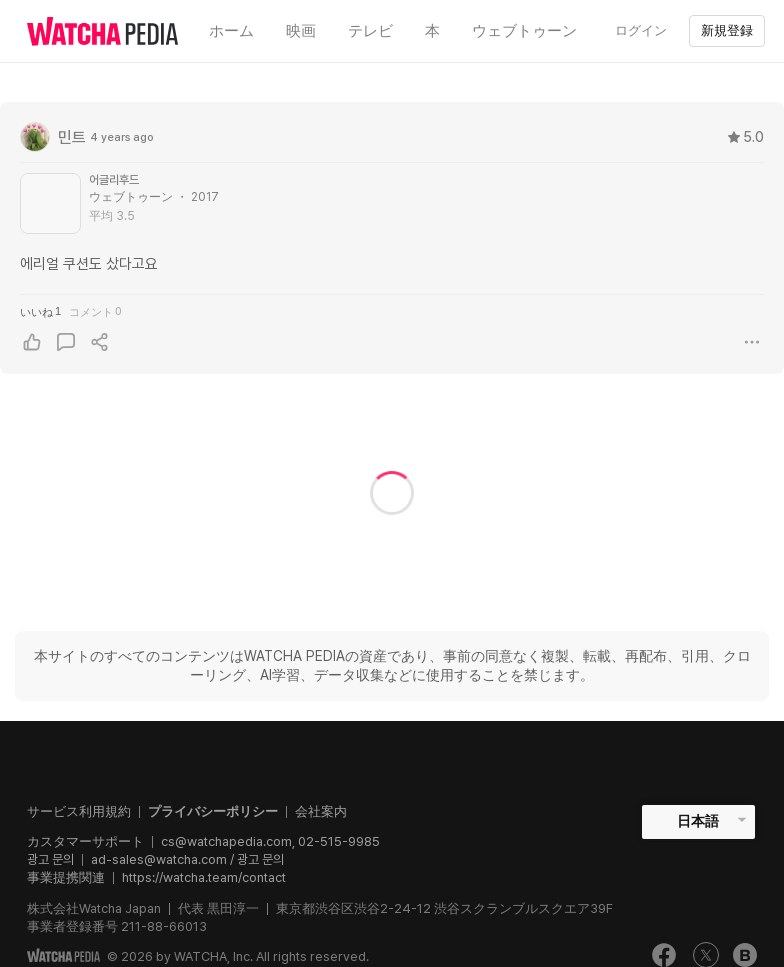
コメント (95, 311)
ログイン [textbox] (641, 30)
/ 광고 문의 (255, 859)
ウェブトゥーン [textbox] (524, 31)
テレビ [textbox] (370, 31)
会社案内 (321, 811)
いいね (40, 311)
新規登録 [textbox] (727, 30)
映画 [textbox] (301, 31)
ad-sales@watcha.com (159, 859)
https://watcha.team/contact (204, 877)
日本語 (698, 821)
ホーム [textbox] (231, 31)
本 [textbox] (432, 31)
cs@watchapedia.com (270, 841)
